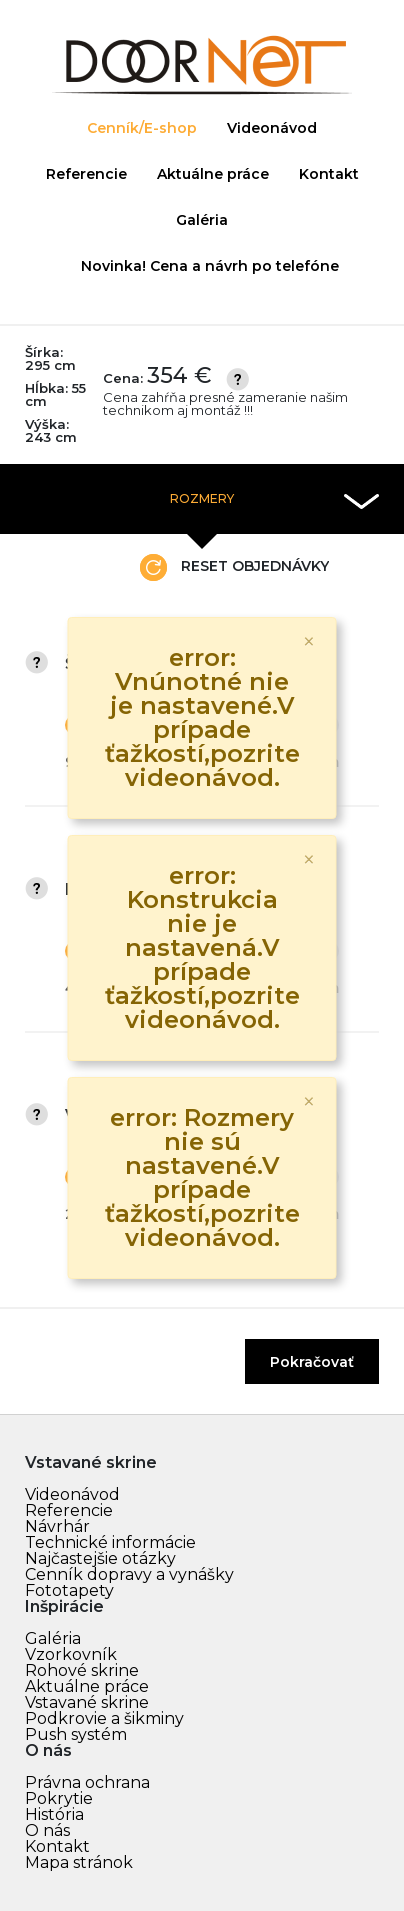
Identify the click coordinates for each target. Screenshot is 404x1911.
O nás (47, 1830)
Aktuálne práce (213, 174)
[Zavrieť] (309, 642)
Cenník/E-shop (142, 128)
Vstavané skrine (87, 1702)
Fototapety (69, 1590)
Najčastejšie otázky (100, 1558)
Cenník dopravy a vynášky (129, 1574)
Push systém (76, 1734)
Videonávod (272, 128)
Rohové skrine (82, 1670)
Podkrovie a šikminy (104, 1718)
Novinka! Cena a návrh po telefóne (210, 266)
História (54, 1814)
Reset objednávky (234, 567)
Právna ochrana (87, 1782)
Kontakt (329, 174)
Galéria (202, 220)
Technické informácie (110, 1542)
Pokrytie (59, 1798)
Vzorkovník (71, 1654)
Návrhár (57, 1526)
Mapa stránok (79, 1862)
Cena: (241, 391)
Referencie (86, 174)
